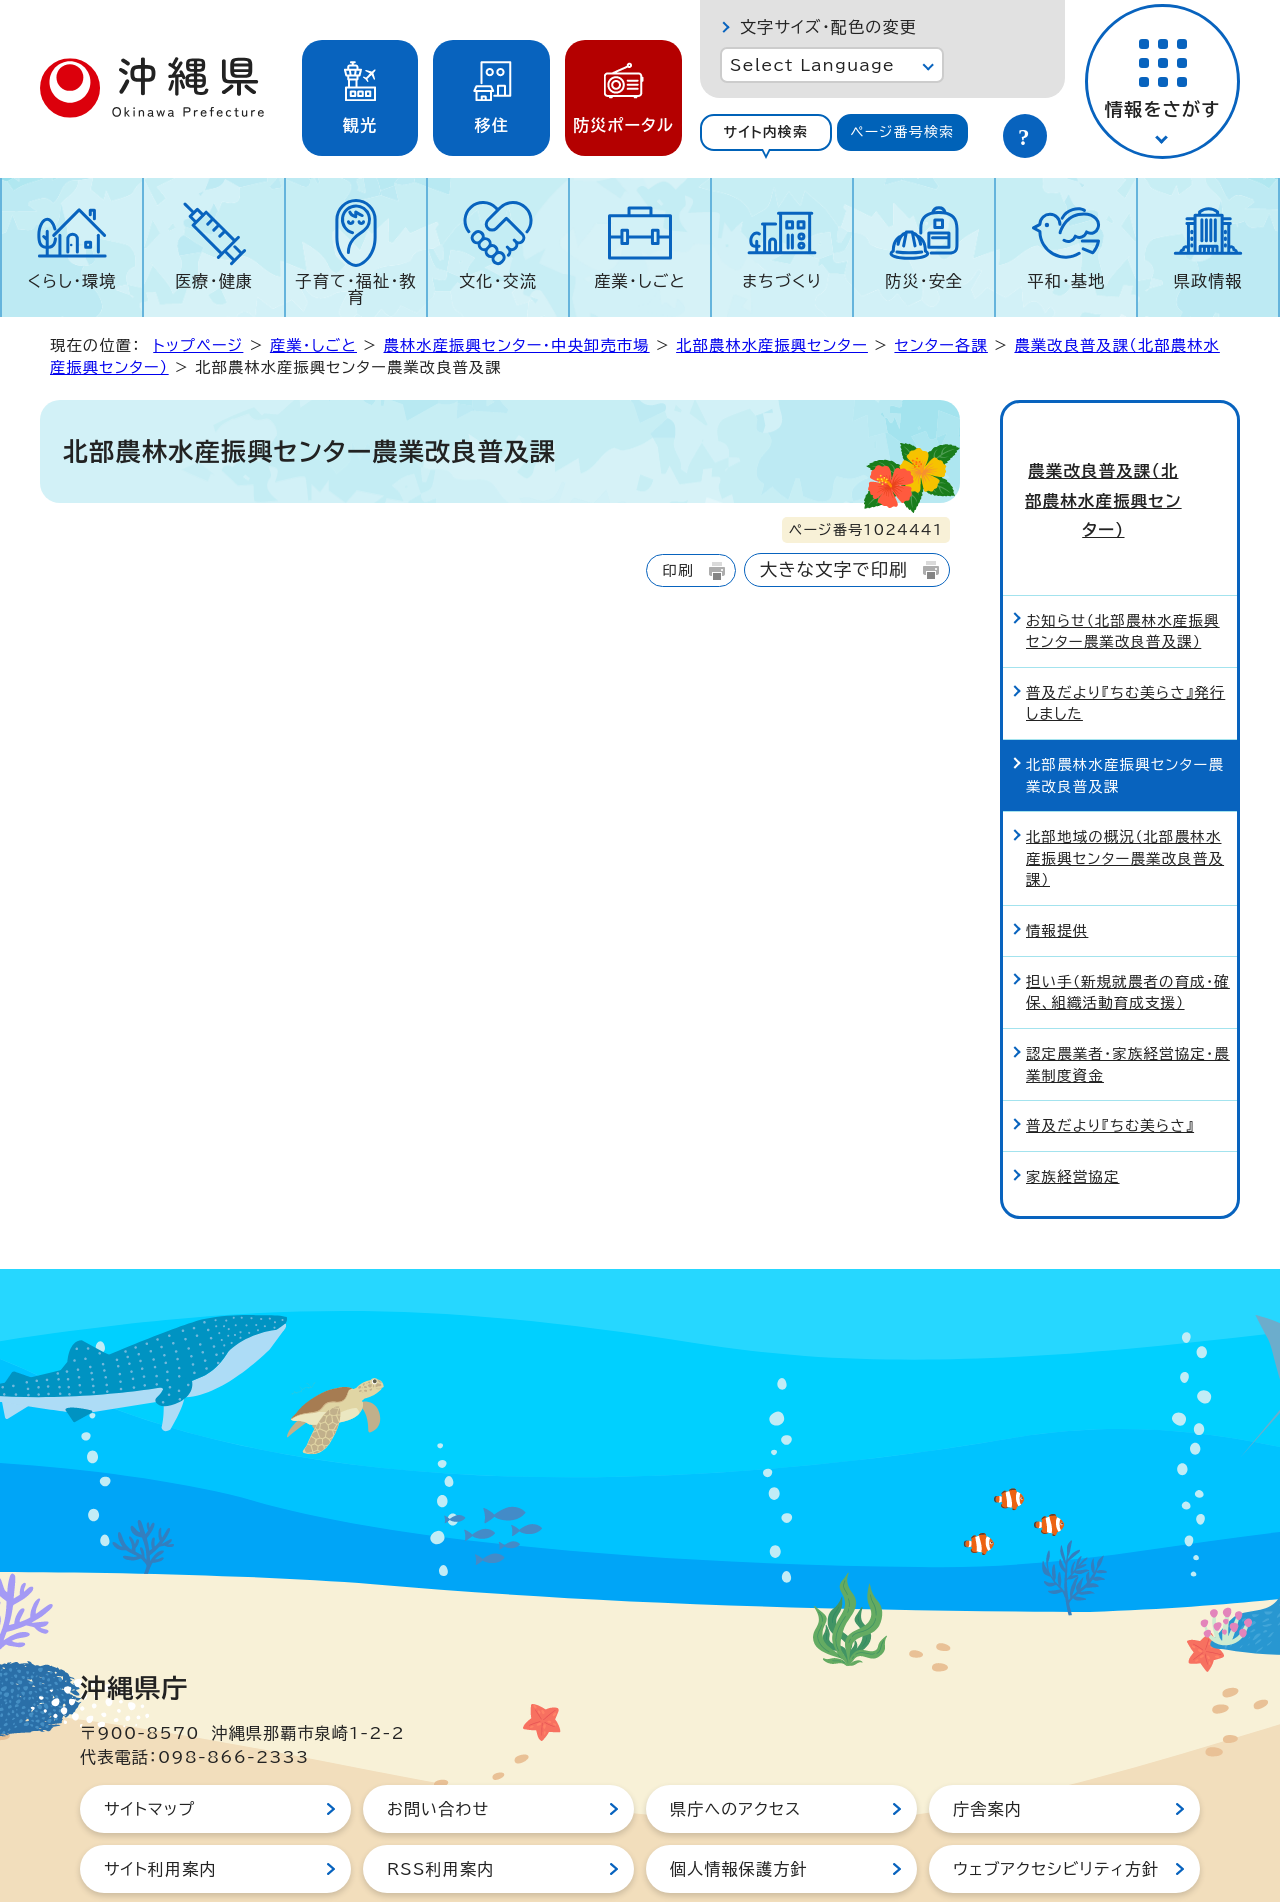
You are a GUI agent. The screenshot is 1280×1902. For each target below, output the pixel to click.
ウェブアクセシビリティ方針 (1056, 1800)
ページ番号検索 (902, 132)
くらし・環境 (71, 281)
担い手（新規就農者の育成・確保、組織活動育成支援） (1128, 923)
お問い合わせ (438, 1740)
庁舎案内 (987, 1740)
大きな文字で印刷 (834, 569)
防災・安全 (924, 281)
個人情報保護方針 (739, 1800)
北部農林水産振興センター (772, 345)
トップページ (198, 345)
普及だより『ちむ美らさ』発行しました (1125, 634)
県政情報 (1208, 281)
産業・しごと (639, 281)
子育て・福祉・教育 (356, 289)
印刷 (677, 570)
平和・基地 (1066, 281)
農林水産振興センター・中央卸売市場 (516, 345)
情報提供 (1057, 861)
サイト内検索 (765, 132)
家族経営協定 (1073, 1107)
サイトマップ (149, 1740)
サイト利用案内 (160, 1800)
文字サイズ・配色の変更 (828, 27)
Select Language (812, 65)
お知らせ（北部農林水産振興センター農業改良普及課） (1123, 562)
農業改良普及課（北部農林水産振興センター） (1119, 466)
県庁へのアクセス (735, 1740)
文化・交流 (498, 281)
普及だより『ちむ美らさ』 (1110, 1056)
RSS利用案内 (440, 1800)
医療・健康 (214, 281)
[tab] (766, 132)
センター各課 (940, 345)
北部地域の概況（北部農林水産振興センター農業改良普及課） (1125, 789)
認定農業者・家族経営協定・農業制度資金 (1128, 995)
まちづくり (782, 281)
